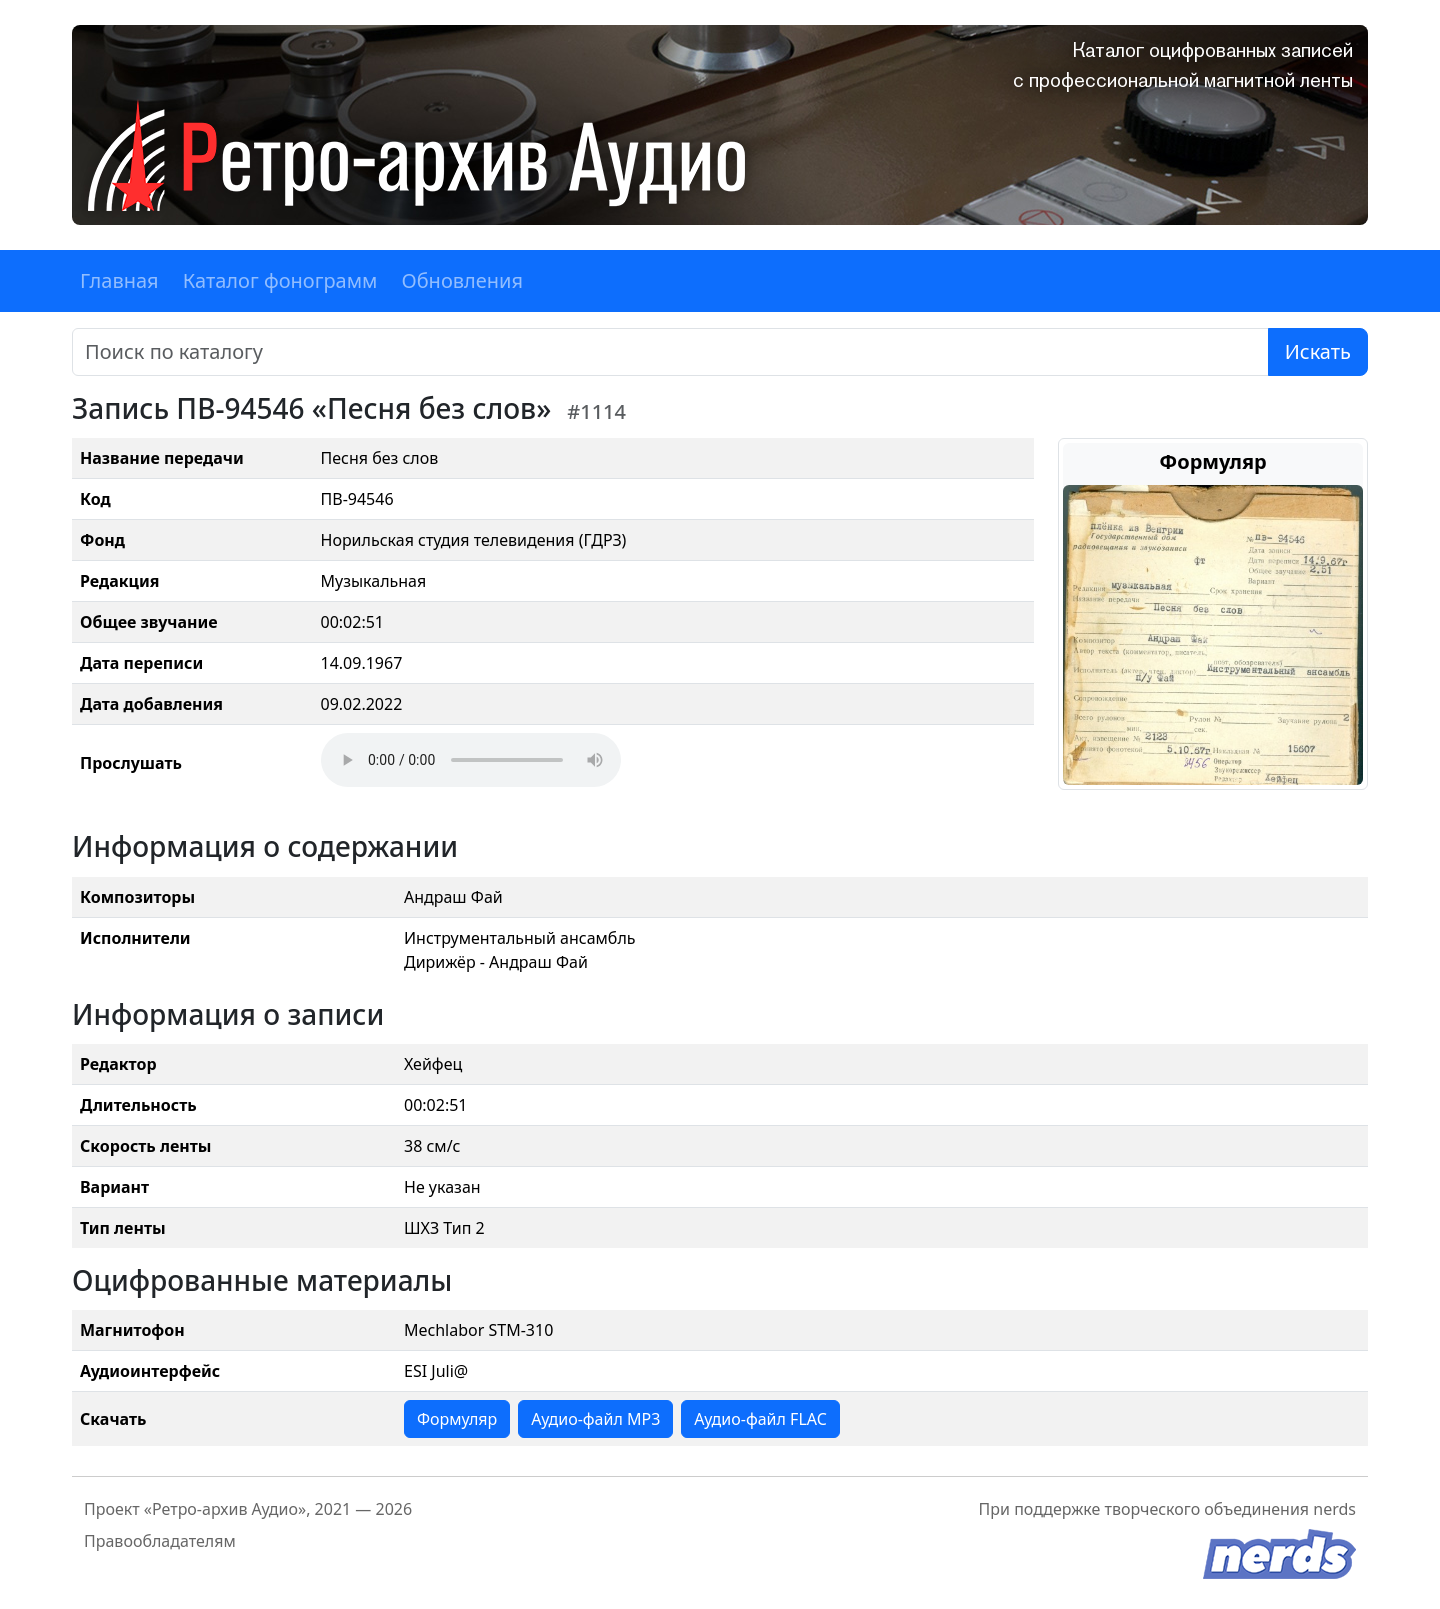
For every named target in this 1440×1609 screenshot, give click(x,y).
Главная (119, 280)
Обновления (462, 280)
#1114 (596, 411)
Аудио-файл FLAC (760, 1419)
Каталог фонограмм (280, 280)
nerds (1334, 1509)
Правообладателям (160, 1541)
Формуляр (457, 1419)
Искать (1318, 351)
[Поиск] (670, 352)
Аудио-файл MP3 (595, 1419)
